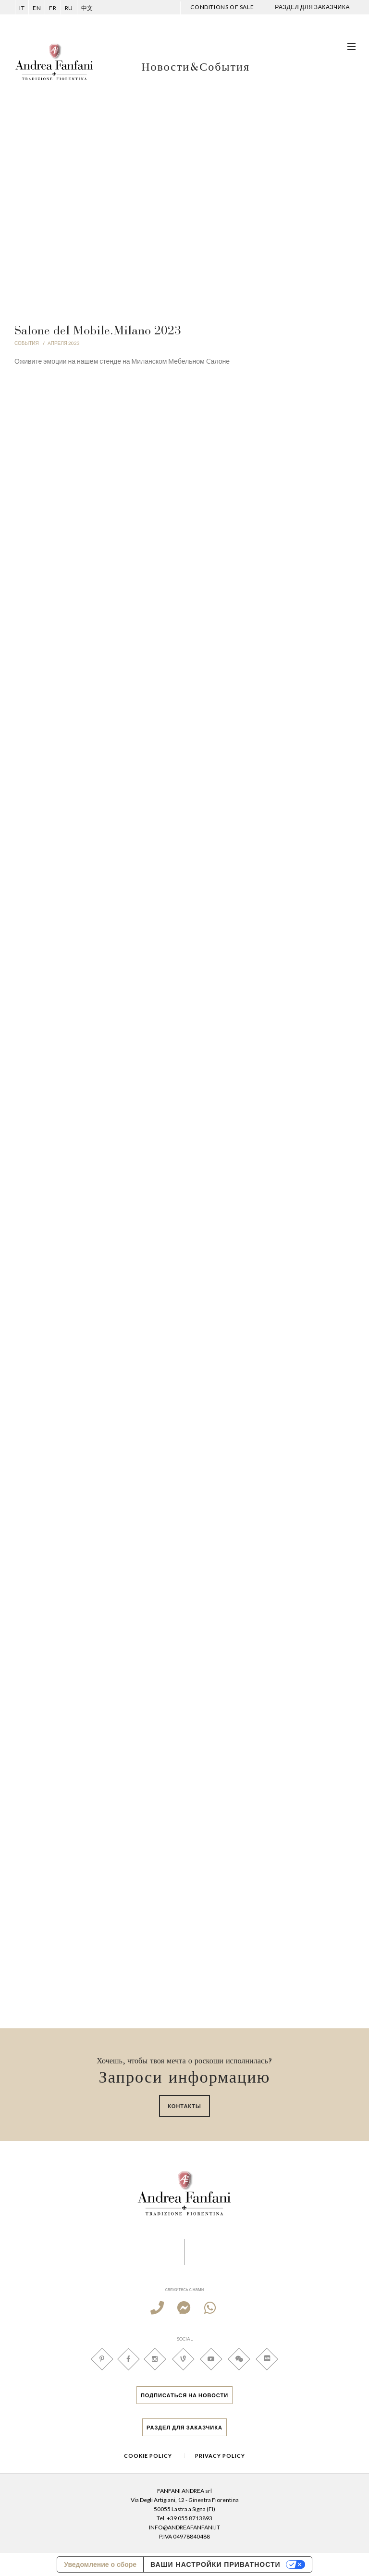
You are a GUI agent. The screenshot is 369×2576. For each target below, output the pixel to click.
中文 (87, 8)
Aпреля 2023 (64, 343)
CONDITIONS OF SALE (222, 7)
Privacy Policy (220, 2456)
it (22, 8)
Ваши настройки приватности (215, 2564)
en (37, 8)
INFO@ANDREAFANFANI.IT (184, 2527)
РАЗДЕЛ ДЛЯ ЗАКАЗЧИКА (312, 7)
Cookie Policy (148, 2456)
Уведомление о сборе (100, 2564)
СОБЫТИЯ (26, 343)
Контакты (184, 2106)
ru (69, 8)
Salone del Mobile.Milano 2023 (97, 331)
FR (52, 8)
